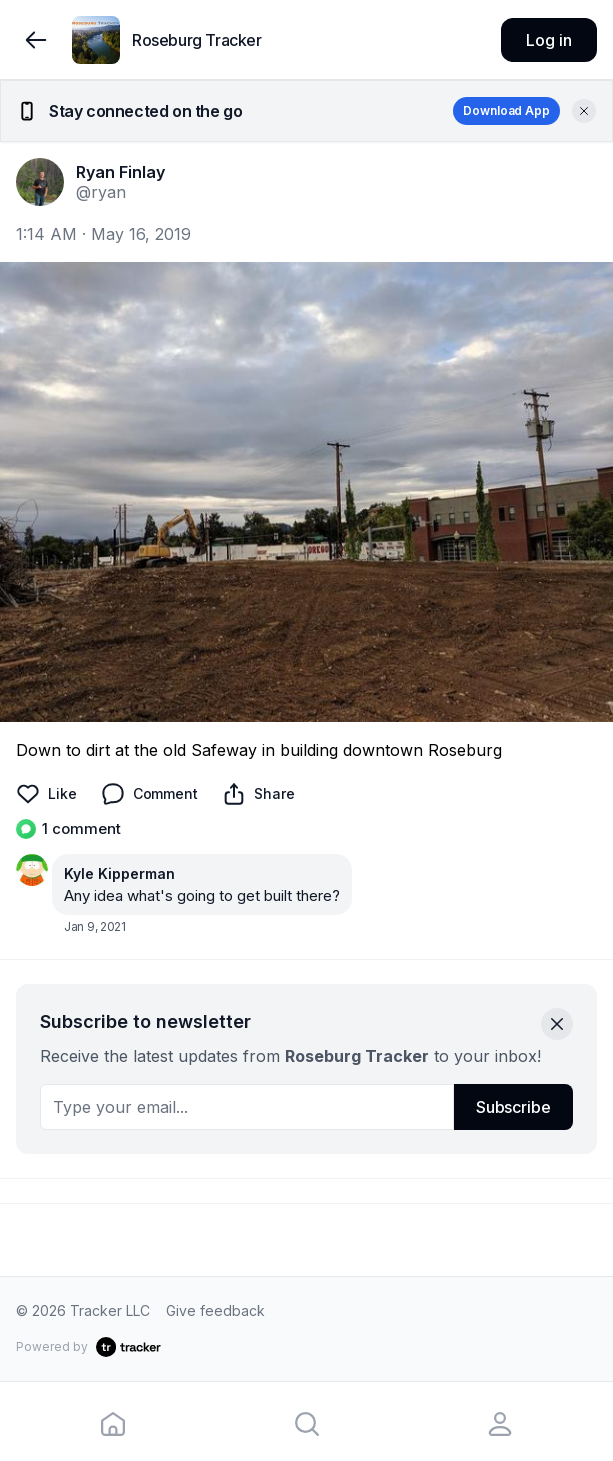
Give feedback (215, 1310)
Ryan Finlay (120, 172)
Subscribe (513, 1107)
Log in (548, 40)
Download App (506, 110)
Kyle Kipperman (119, 873)
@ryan (101, 192)
